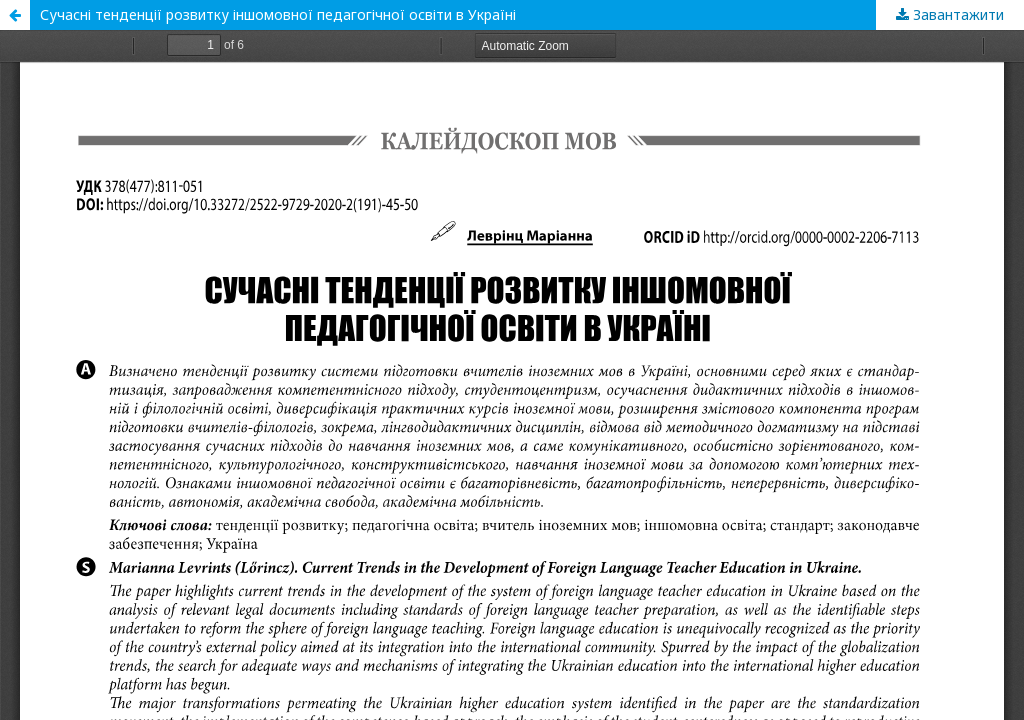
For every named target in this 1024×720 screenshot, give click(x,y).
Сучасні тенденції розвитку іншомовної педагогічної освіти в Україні (278, 14)
